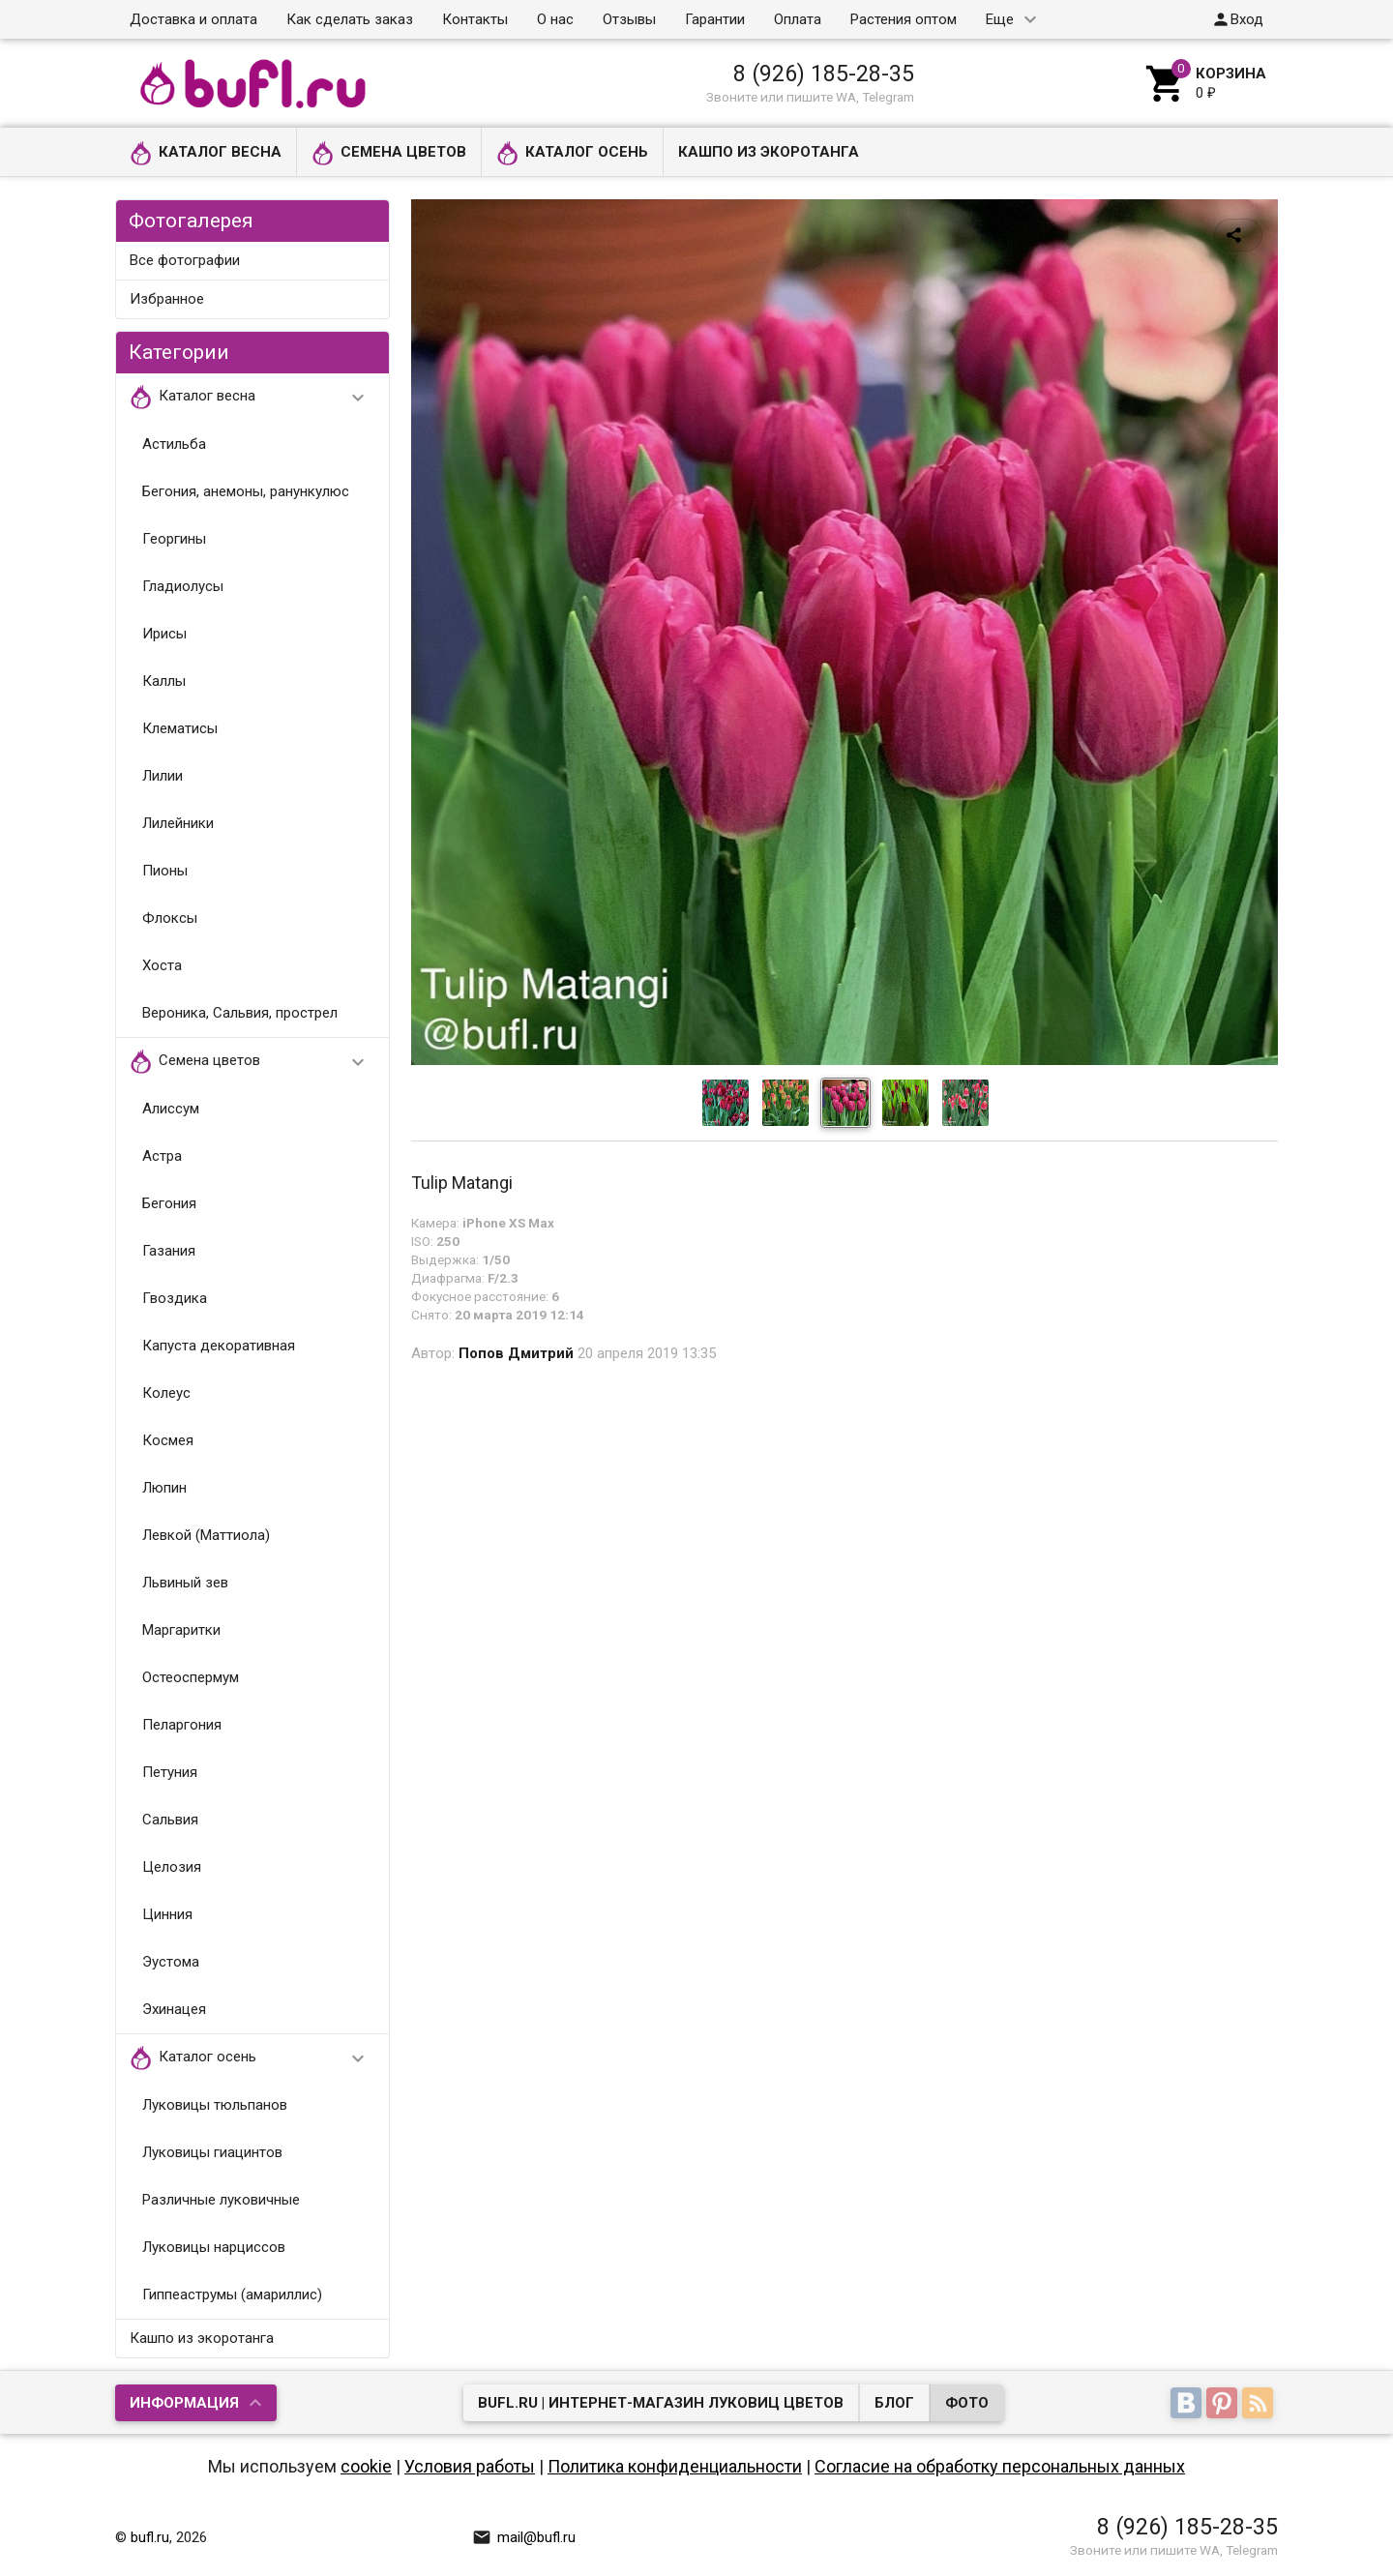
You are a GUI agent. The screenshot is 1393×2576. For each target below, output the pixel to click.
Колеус (166, 1393)
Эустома (170, 1961)
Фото (967, 2403)
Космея (167, 1440)
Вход (1237, 19)
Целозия (171, 1867)
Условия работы (469, 2466)
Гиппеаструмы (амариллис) (232, 2294)
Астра (162, 1156)
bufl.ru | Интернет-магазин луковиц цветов (661, 2403)
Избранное (167, 299)
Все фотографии (185, 260)
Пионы (165, 870)
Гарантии (715, 19)
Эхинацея (174, 2009)
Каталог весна (206, 153)
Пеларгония (182, 1724)
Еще (1000, 19)
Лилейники (178, 823)
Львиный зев (185, 1582)
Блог (894, 2403)
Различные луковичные (221, 2199)
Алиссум (170, 1108)
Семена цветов (388, 153)
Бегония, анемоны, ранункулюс (245, 491)
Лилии (162, 776)
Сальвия (170, 1819)
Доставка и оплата (193, 19)
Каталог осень (572, 153)
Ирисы (164, 633)
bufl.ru (150, 2537)
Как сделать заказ (349, 19)
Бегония (169, 1203)
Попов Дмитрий (516, 1353)
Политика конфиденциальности (675, 2466)
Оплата (797, 19)
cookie (366, 2466)
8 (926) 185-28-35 (823, 73)
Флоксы (169, 918)
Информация (184, 2403)
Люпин (164, 1487)
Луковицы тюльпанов (214, 2105)
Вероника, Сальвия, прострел (240, 1013)
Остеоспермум (190, 1677)
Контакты (475, 19)
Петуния (169, 1772)
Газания (168, 1250)
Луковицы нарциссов (213, 2247)
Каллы (164, 681)
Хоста (162, 965)
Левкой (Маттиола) (206, 1535)
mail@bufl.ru (524, 2537)
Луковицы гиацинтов (212, 2152)
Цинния (167, 1914)
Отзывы (629, 19)
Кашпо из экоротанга (768, 152)
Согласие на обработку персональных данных (1000, 2466)
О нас (555, 19)
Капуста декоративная (218, 1345)
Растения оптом (903, 19)
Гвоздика (174, 1298)
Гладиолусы (182, 586)
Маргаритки (181, 1630)
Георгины (174, 539)
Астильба (174, 444)
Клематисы (180, 728)
